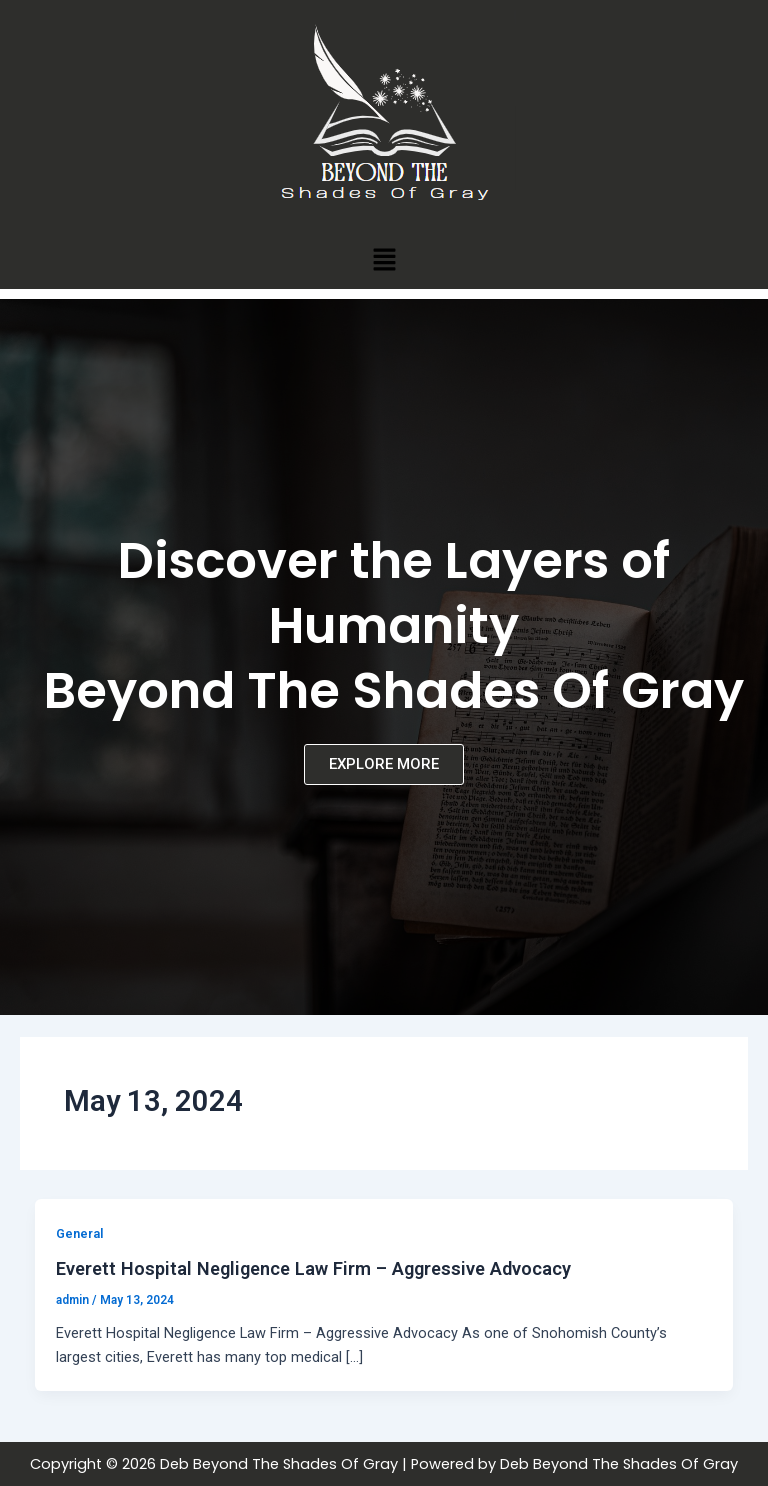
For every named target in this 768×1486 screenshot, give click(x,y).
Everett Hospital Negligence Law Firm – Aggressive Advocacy (313, 1268)
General (79, 1233)
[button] (384, 259)
